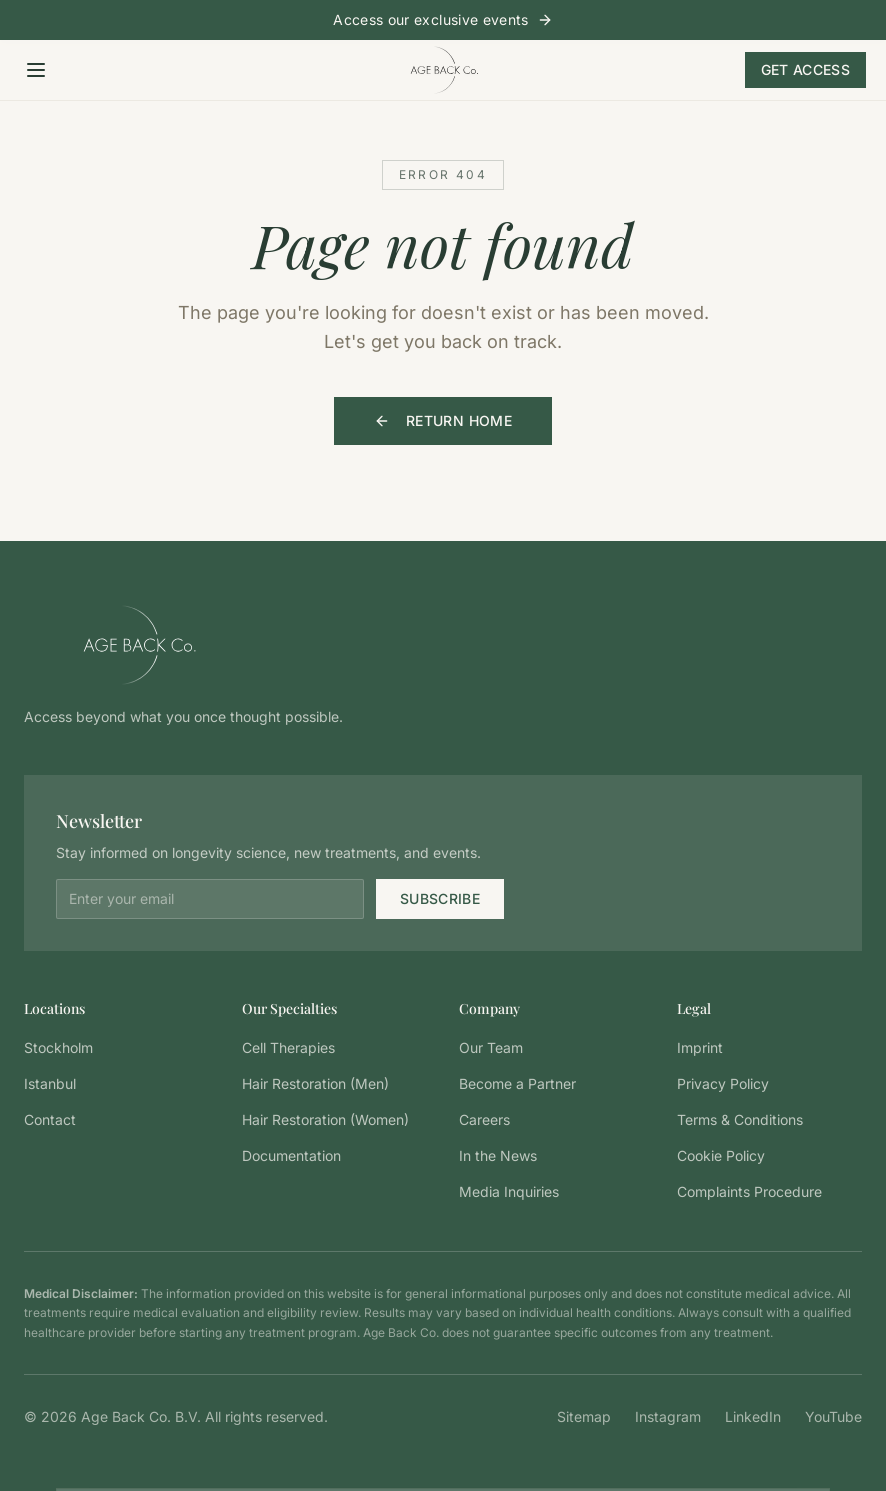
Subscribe (440, 898)
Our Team (491, 1047)
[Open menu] (36, 70)
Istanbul (50, 1083)
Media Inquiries (509, 1191)
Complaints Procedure (749, 1191)
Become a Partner (517, 1083)
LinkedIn (753, 1416)
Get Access (806, 69)
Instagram (668, 1416)
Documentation (291, 1155)
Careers (484, 1119)
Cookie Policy (721, 1155)
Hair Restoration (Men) (315, 1083)
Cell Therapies (288, 1047)
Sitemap (584, 1416)
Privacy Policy (723, 1083)
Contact (50, 1119)
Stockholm (58, 1047)
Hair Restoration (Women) (325, 1119)
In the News (498, 1155)
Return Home (443, 420)
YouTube (833, 1416)
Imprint (700, 1047)
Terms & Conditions (740, 1119)
